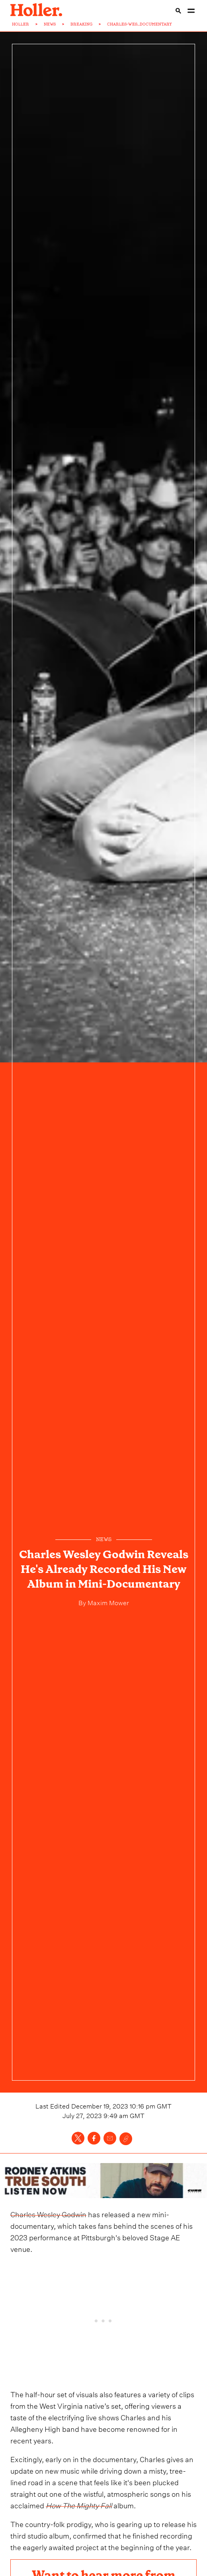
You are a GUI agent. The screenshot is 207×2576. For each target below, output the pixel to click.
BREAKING (81, 24)
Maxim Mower (107, 1602)
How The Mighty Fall (79, 2504)
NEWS (50, 24)
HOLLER (20, 24)
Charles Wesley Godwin (48, 2213)
